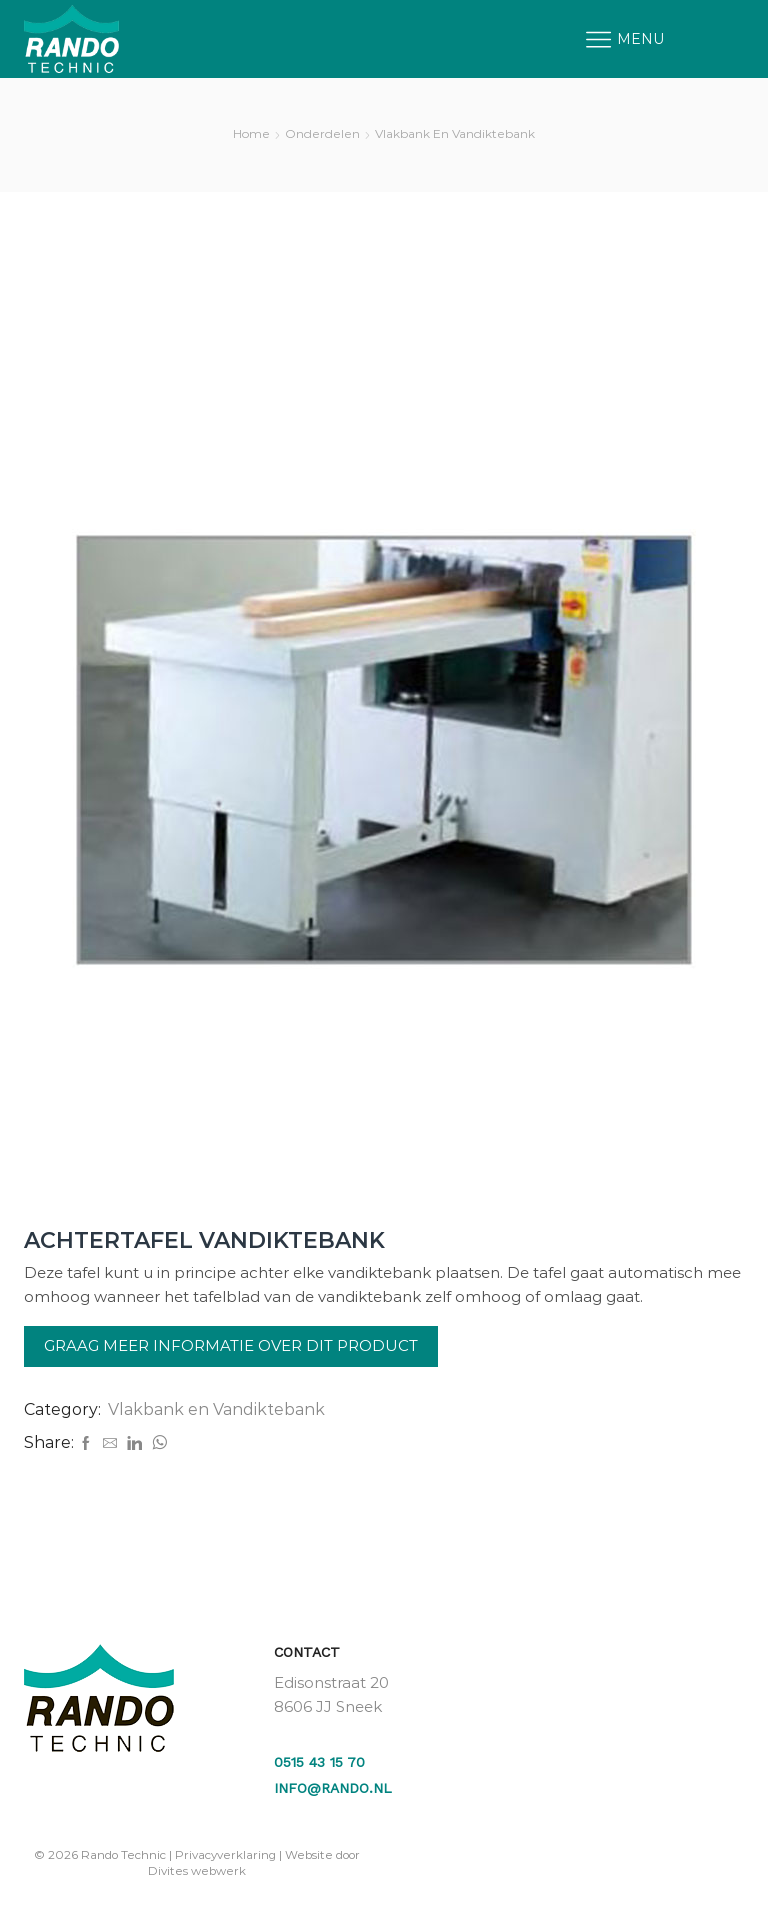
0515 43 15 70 (319, 1762)
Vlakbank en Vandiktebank (455, 133)
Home (251, 133)
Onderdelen (322, 133)
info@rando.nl (333, 1788)
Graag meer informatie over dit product (231, 1345)
